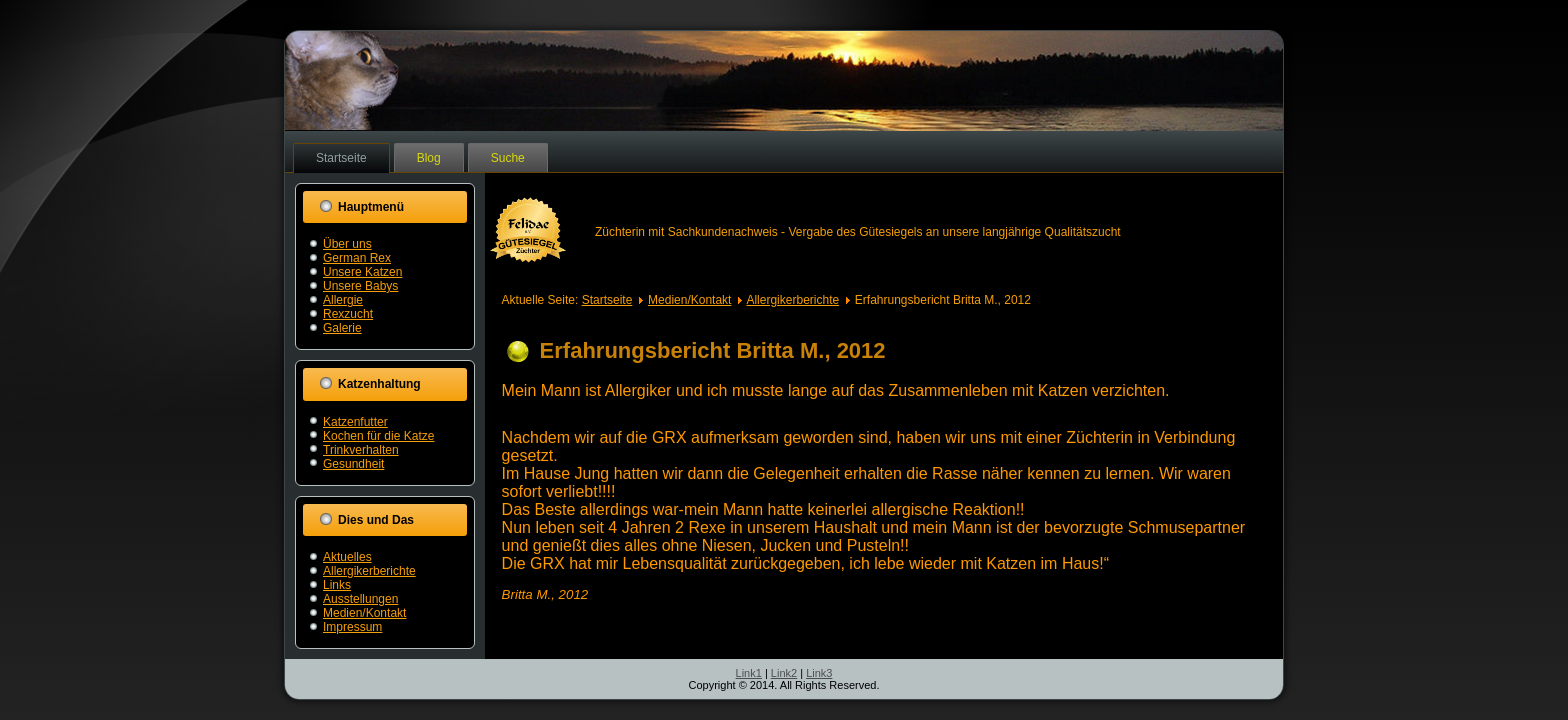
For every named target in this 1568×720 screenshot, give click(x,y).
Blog (429, 158)
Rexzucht (348, 314)
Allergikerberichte (369, 571)
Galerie (342, 328)
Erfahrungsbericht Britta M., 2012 (713, 350)
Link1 (749, 673)
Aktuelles (347, 557)
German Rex (357, 258)
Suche (508, 158)
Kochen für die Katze (378, 436)
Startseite (341, 158)
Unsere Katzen (362, 272)
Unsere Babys (360, 286)
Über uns (347, 244)
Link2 (784, 673)
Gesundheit (353, 464)
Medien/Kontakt (364, 613)
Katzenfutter (355, 422)
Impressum (352, 627)
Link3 (819, 673)
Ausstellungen (360, 599)
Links (337, 585)
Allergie (343, 300)
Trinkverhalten (361, 450)
